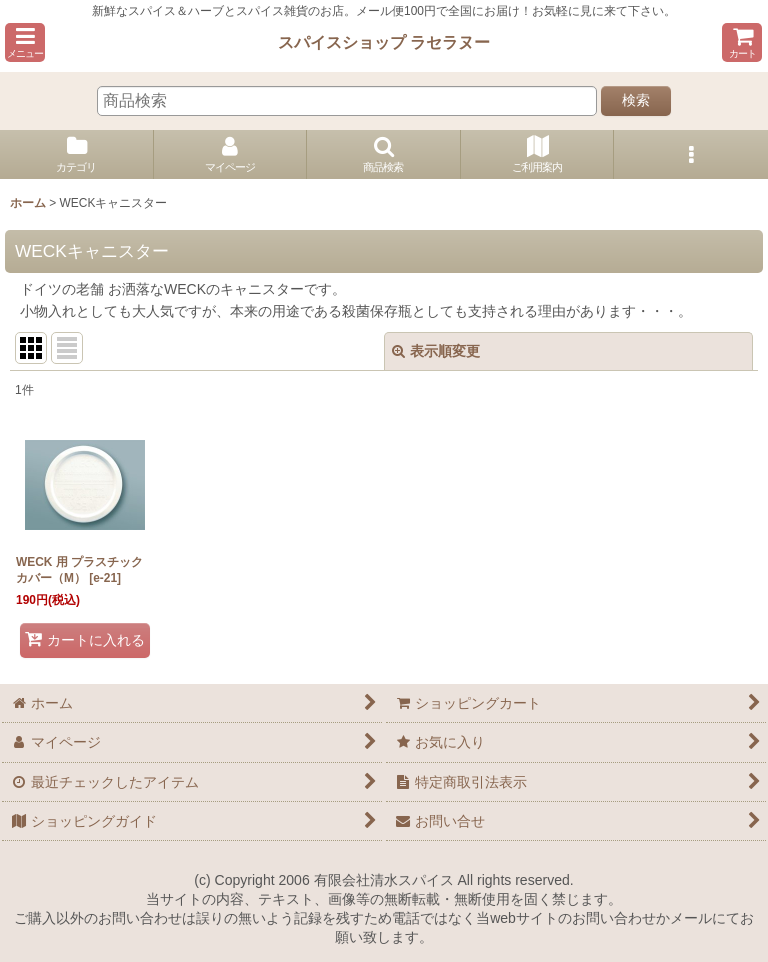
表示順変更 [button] (436, 351)
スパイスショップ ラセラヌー (384, 42)
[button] (25, 42)
